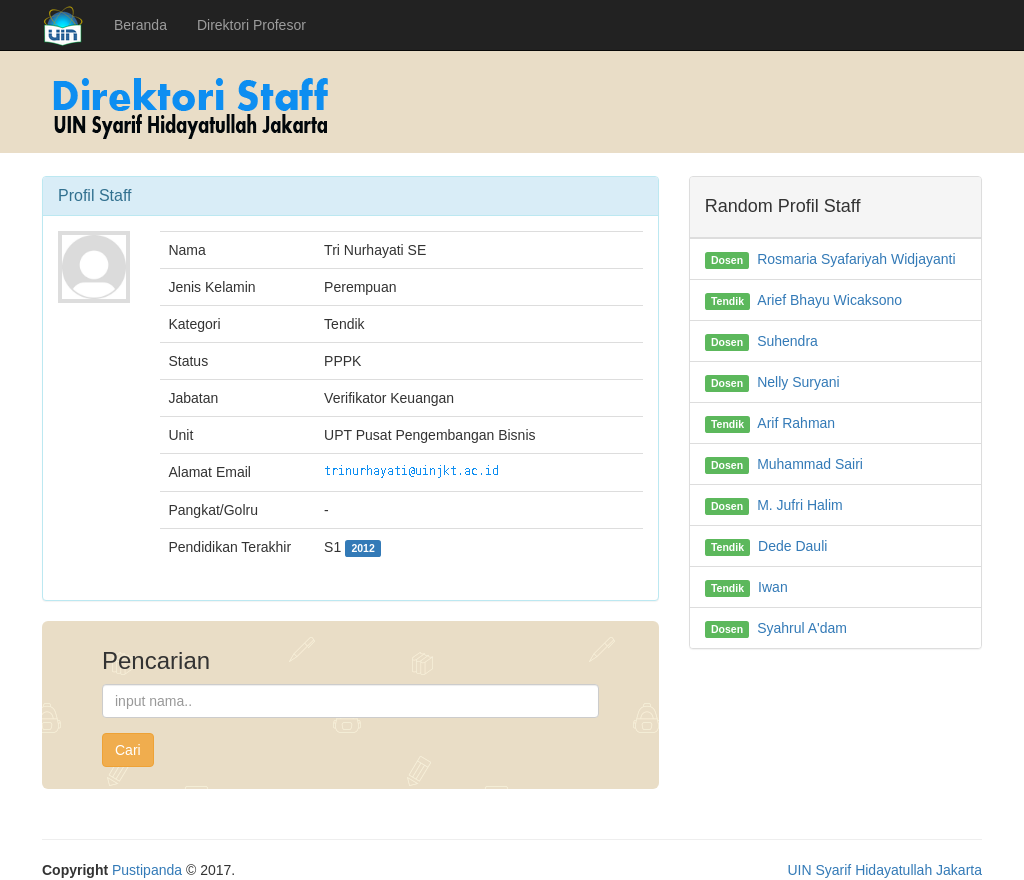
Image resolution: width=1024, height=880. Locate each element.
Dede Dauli (792, 546)
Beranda (140, 25)
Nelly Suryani (798, 382)
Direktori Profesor (251, 25)
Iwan (773, 587)
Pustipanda (147, 870)
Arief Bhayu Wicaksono (829, 300)
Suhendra (787, 341)
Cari (128, 750)
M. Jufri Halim (800, 505)
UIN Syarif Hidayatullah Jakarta (884, 870)
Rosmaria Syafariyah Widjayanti (856, 259)
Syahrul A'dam (802, 628)
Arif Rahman (796, 423)
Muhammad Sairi (810, 464)
